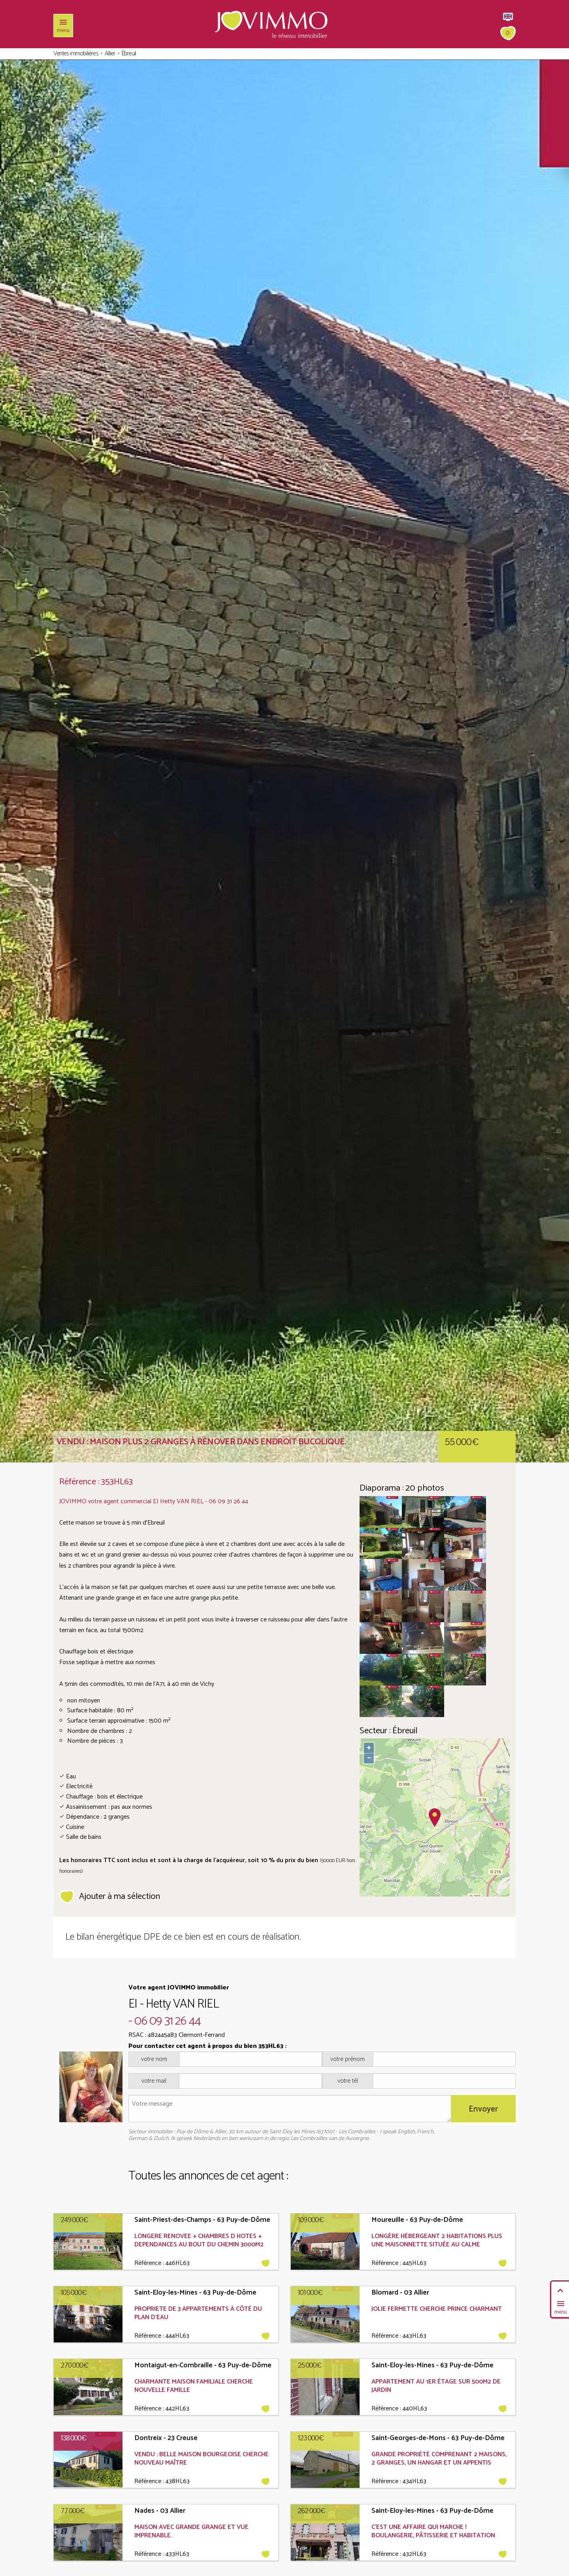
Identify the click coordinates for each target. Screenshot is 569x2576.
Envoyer (483, 2109)
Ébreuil (129, 53)
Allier (110, 53)
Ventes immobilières (75, 53)
